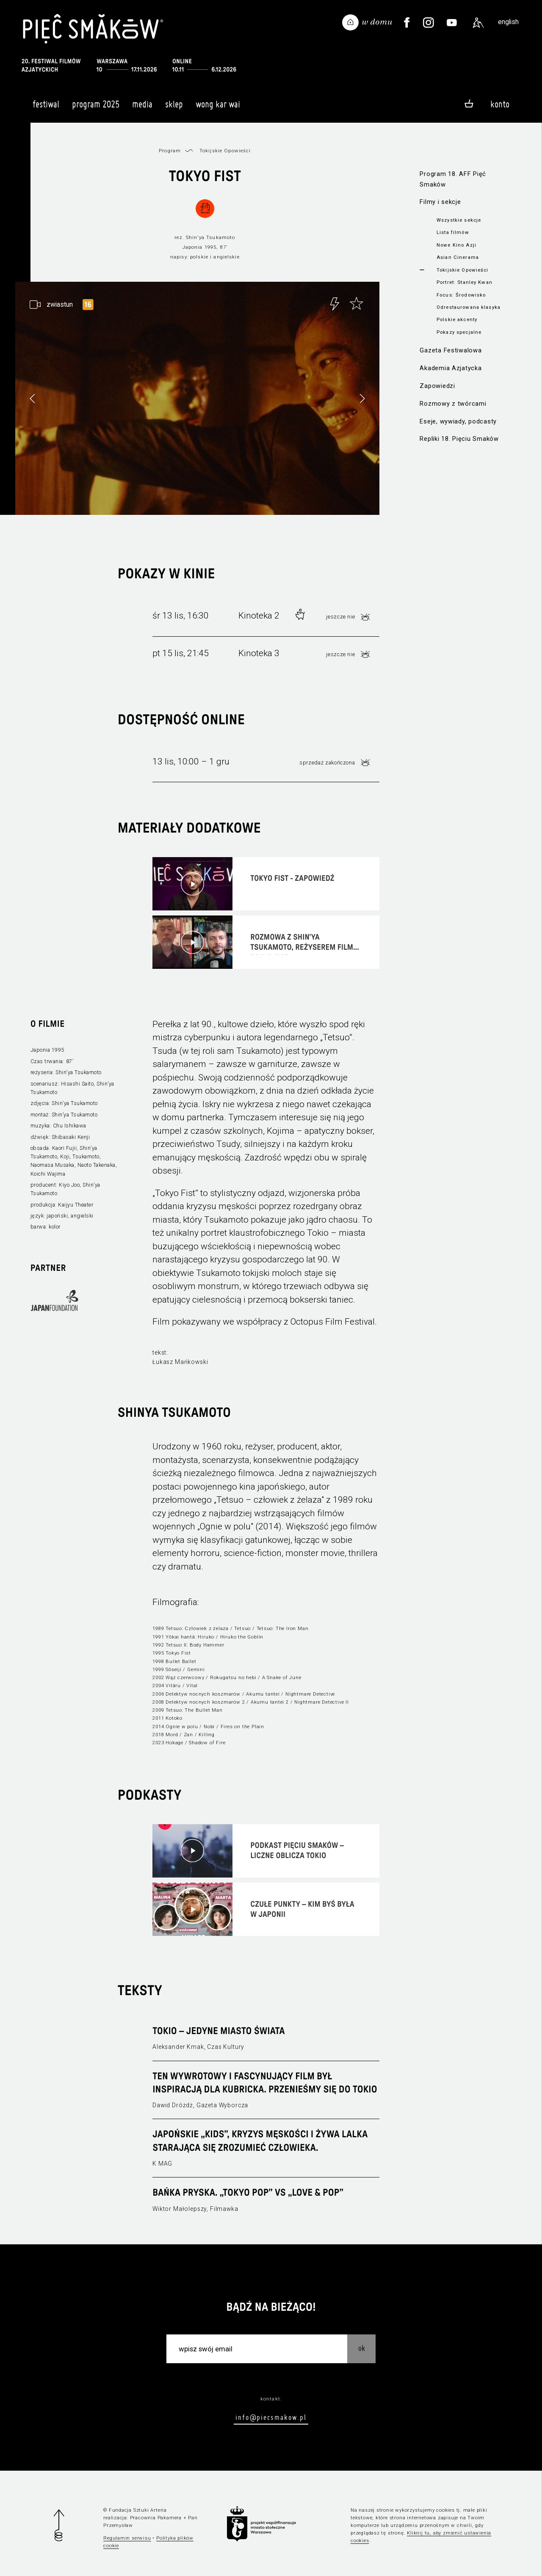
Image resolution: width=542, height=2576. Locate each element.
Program (170, 151)
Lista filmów (453, 232)
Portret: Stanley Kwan (464, 282)
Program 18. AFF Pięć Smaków (453, 179)
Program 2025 (95, 108)
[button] (362, 398)
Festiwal (46, 108)
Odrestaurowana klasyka (469, 307)
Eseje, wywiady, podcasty (458, 421)
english (508, 22)
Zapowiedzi (437, 386)
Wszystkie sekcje (459, 220)
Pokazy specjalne (459, 332)
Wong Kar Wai (218, 108)
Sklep (174, 108)
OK (361, 2348)
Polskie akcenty (457, 319)
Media (142, 108)
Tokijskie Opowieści (463, 270)
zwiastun (60, 304)
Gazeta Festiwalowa (450, 350)
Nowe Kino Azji (456, 245)
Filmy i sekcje (440, 202)
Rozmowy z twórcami (453, 403)
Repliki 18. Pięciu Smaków (459, 439)
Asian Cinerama (458, 257)
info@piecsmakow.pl (270, 2417)
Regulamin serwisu (127, 2538)
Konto (499, 104)
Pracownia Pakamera (156, 2518)
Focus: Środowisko (461, 295)
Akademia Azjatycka (450, 368)
